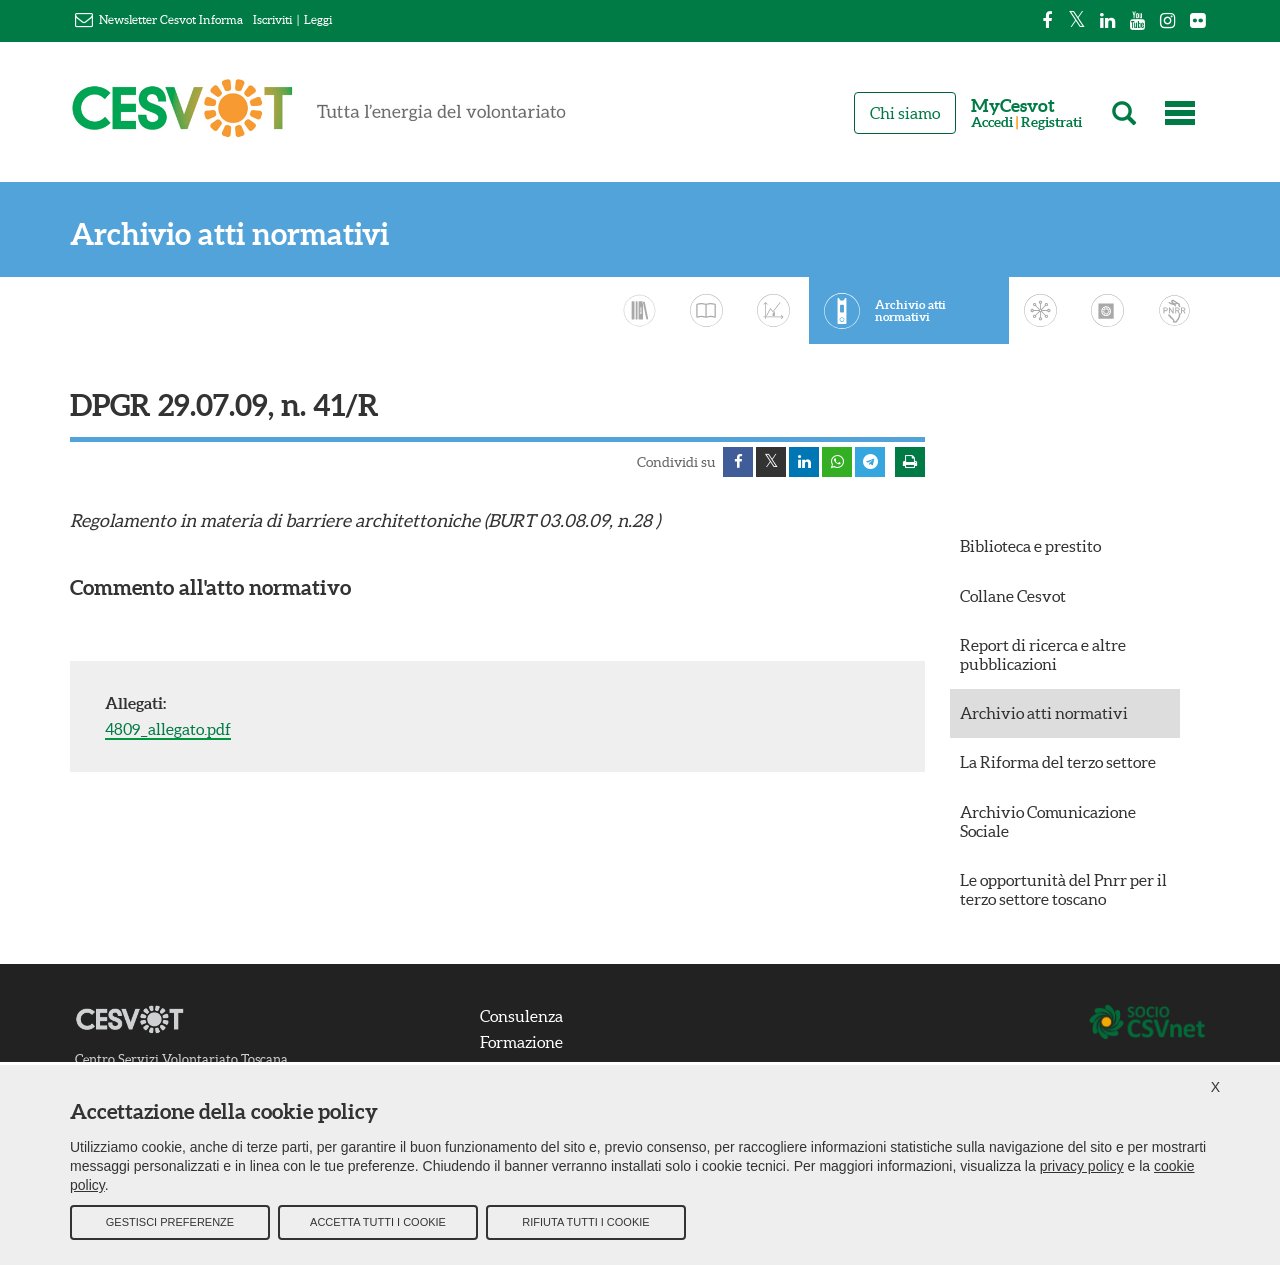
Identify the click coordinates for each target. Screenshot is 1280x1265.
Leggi (318, 19)
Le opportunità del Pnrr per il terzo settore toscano (1063, 889)
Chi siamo (905, 113)
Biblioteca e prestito (1030, 546)
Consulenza (521, 1016)
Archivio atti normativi (229, 234)
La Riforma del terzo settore (1058, 762)
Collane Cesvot (1013, 596)
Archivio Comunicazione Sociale (1048, 821)
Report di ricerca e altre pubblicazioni (1043, 654)
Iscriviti (272, 19)
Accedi (992, 122)
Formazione (521, 1042)
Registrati (1051, 122)
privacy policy (1082, 1166)
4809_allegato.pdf (168, 729)
